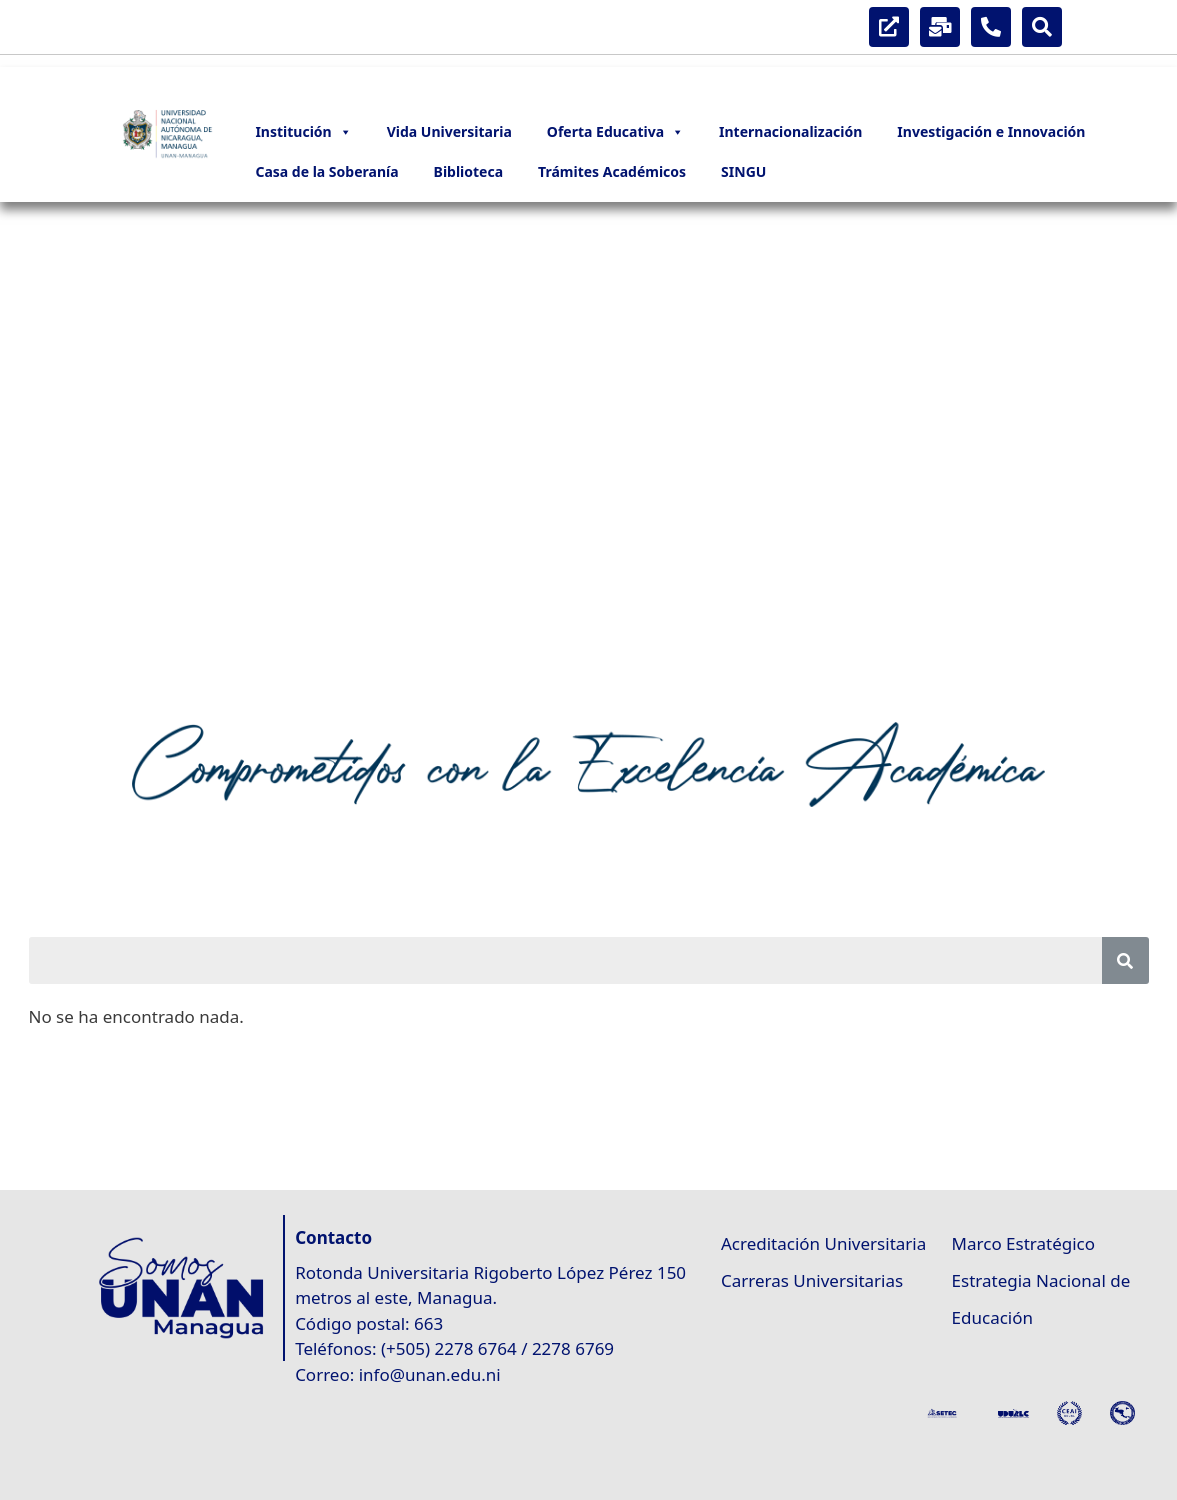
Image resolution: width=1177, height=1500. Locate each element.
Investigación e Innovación (991, 131)
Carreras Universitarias (812, 1280)
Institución (303, 132)
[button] (31, 452)
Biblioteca (469, 171)
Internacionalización (790, 131)
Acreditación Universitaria (823, 1243)
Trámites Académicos (612, 171)
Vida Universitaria (449, 131)
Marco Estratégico (1023, 1243)
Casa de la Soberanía (326, 171)
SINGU (743, 171)
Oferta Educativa (615, 132)
